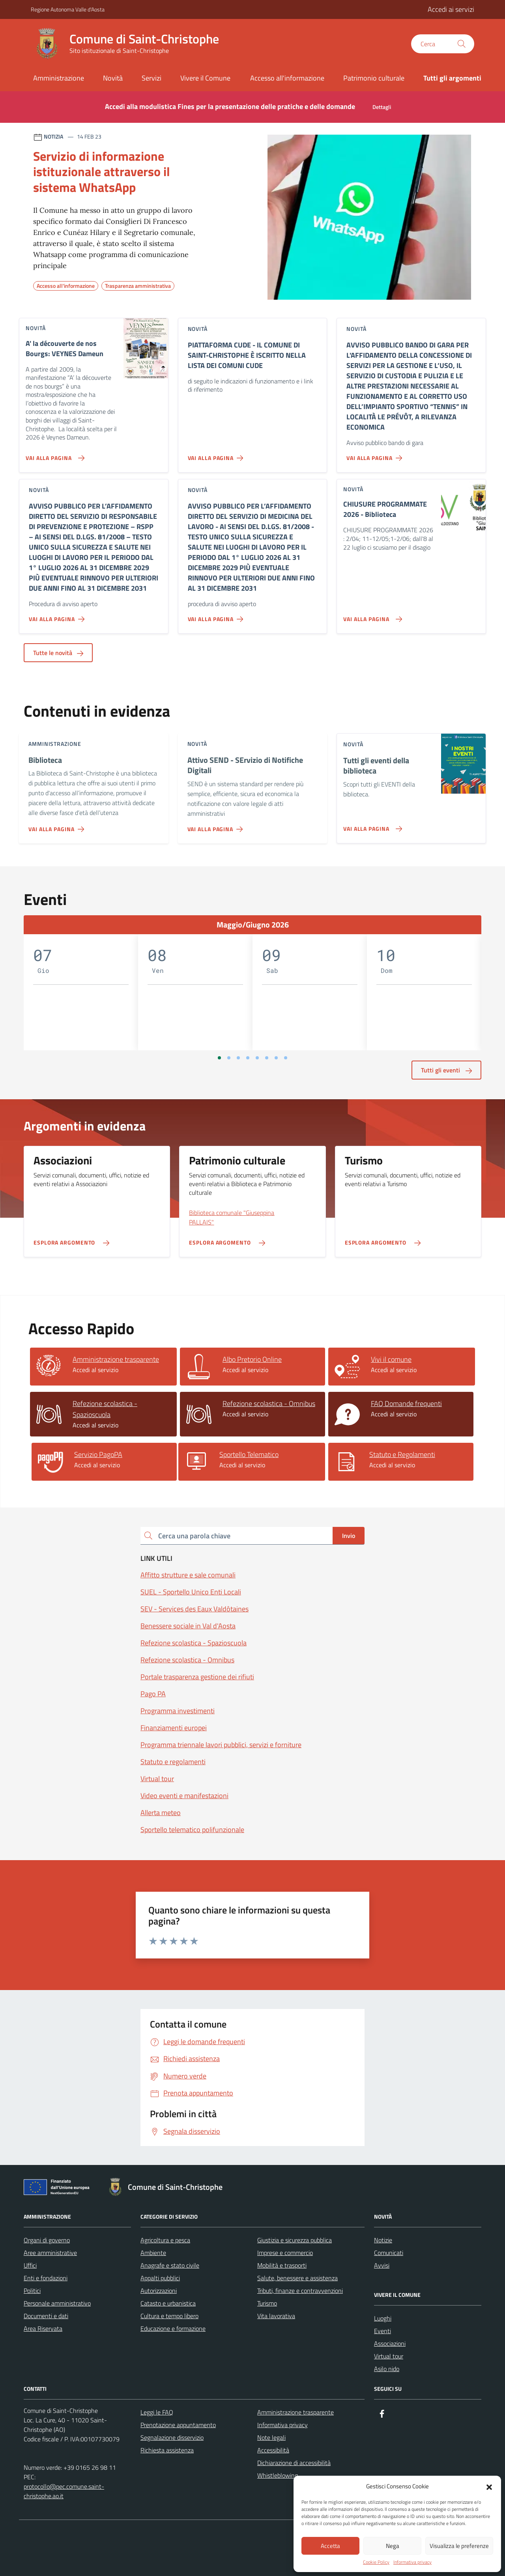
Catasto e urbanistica (168, 2303)
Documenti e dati (46, 2316)
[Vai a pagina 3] (238, 1057)
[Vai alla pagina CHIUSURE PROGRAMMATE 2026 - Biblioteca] (371, 616)
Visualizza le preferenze (459, 2545)
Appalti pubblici (160, 2278)
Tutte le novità (58, 652)
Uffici (30, 2265)
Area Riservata (43, 2328)
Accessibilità (273, 2450)
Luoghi (382, 2318)
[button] (489, 2486)
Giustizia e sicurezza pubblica (294, 2240)
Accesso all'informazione (287, 78)
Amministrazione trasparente (295, 2412)
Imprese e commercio (285, 2252)
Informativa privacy (412, 2562)
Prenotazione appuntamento (178, 2425)
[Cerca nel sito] (442, 43)
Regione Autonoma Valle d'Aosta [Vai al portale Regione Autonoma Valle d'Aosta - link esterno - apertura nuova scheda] (68, 9)
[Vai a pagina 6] (266, 1057)
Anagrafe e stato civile (169, 2265)
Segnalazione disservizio (172, 2437)
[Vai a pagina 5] (257, 1057)
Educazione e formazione (173, 2328)
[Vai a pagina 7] (276, 1057)
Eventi (382, 2331)
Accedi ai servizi (451, 9)
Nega (392, 2545)
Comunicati (388, 2252)
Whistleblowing (277, 2475)
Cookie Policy (376, 2562)
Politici (32, 2290)
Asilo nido (386, 2368)
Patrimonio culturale (373, 78)
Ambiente (153, 2252)
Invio (348, 1535)
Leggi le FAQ (156, 2412)
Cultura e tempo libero (169, 2316)
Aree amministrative (50, 2252)
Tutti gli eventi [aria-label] (446, 1070)
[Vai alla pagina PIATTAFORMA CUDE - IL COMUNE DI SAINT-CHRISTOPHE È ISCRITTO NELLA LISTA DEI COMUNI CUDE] (217, 455)
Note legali (271, 2437)
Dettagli (381, 107)
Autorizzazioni (158, 2290)
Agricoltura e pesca (165, 2240)
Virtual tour (388, 2356)
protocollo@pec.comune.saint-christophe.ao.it (64, 2491)
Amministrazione (58, 78)
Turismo (267, 2303)
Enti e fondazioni (45, 2278)
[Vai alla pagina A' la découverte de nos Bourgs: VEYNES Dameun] (53, 455)
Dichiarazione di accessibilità (294, 2462)
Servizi (151, 78)
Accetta (330, 2545)
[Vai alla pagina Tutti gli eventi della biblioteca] (371, 826)
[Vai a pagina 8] (285, 1057)
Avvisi (381, 2265)
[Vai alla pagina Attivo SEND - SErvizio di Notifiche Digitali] (216, 826)
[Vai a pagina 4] (247, 1057)
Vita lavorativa (276, 2316)
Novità (113, 78)
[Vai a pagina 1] (219, 1057)
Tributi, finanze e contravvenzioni (300, 2290)
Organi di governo (47, 2240)
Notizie (383, 2240)
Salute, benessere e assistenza (297, 2278)
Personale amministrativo (57, 2303)
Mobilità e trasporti (282, 2265)
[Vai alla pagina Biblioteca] (57, 826)
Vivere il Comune (205, 78)
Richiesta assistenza (167, 2450)
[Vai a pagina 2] (228, 1057)
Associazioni (390, 2343)
